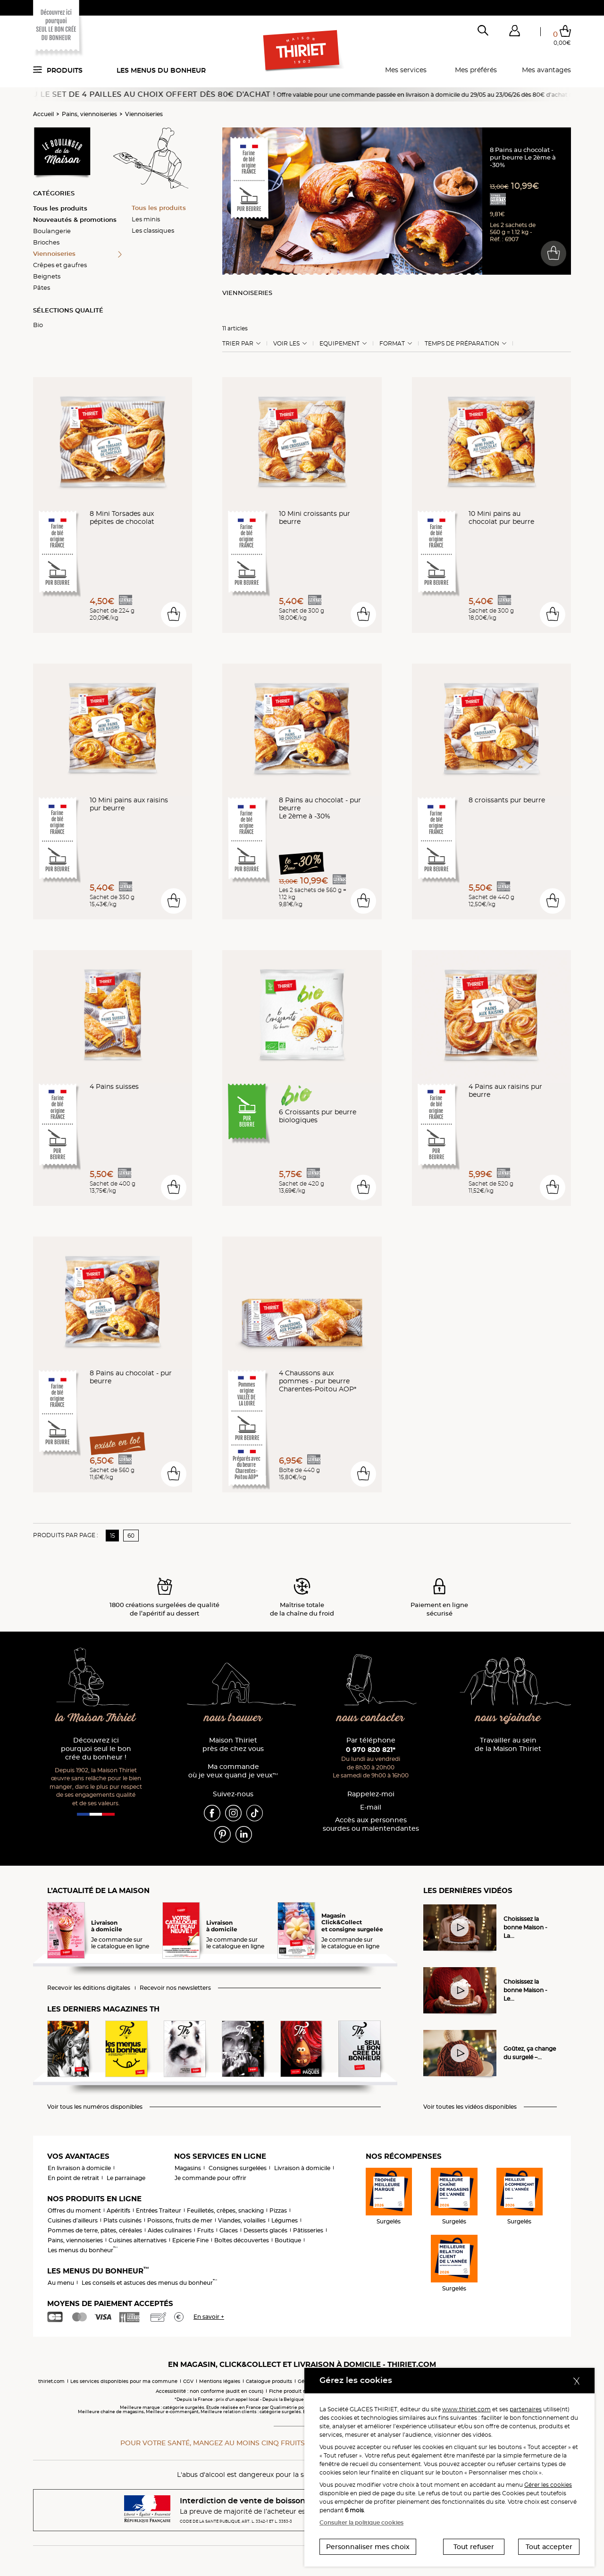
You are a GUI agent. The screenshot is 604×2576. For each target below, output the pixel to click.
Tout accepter (549, 2546)
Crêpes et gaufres (60, 265)
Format (392, 343)
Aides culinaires (170, 2230)
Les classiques (153, 230)
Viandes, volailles (242, 2220)
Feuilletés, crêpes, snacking (225, 2210)
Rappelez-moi (370, 1794)
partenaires (526, 2409)
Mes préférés (476, 70)
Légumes (284, 2220)
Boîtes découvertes (241, 2240)
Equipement (339, 343)
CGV (188, 2381)
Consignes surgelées (238, 2168)
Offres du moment (74, 2210)
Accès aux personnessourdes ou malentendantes (371, 1824)
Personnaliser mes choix (368, 2546)
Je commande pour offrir (210, 2177)
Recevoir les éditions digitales (88, 1988)
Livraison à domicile (302, 2168)
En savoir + (208, 2316)
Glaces (228, 2230)
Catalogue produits (269, 2381)
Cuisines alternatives (138, 2240)
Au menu (61, 2282)
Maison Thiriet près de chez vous (233, 1744)
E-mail (370, 1807)
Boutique (288, 2240)
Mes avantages (546, 70)
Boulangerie (52, 231)
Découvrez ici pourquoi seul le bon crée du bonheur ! (96, 1748)
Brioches (46, 242)
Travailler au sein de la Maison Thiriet (508, 1744)
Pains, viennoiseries (89, 114)
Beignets (46, 276)
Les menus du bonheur (161, 70)
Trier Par (237, 343)
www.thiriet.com (466, 2409)
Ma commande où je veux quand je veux (233, 1771)
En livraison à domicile (79, 2168)
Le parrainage (126, 2177)
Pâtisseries (308, 2230)
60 (130, 1535)
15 (112, 1535)
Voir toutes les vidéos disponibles (470, 2107)
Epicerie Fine (190, 2240)
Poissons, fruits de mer (179, 2220)
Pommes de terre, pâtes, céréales (95, 2230)
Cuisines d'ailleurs (73, 2220)
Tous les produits (60, 208)
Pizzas (278, 2210)
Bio (38, 324)
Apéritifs (118, 2210)
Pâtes (41, 287)
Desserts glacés (265, 2230)
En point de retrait (73, 2177)
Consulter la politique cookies (361, 2522)
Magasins (188, 2168)
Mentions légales (219, 2381)
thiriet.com (51, 2381)
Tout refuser (473, 2546)
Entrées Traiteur (158, 2210)
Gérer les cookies (548, 2484)
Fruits (205, 2230)
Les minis (146, 219)
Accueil (43, 114)
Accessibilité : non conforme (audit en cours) (209, 2391)
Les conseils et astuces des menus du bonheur (149, 2282)
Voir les (286, 343)
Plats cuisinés (122, 2220)
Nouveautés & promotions (75, 219)
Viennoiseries (144, 114)
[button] (514, 32)
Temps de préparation (462, 343)
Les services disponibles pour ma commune (123, 2381)
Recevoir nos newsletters (175, 1988)
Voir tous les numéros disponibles (95, 2107)
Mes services (406, 70)
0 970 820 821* (370, 1749)
